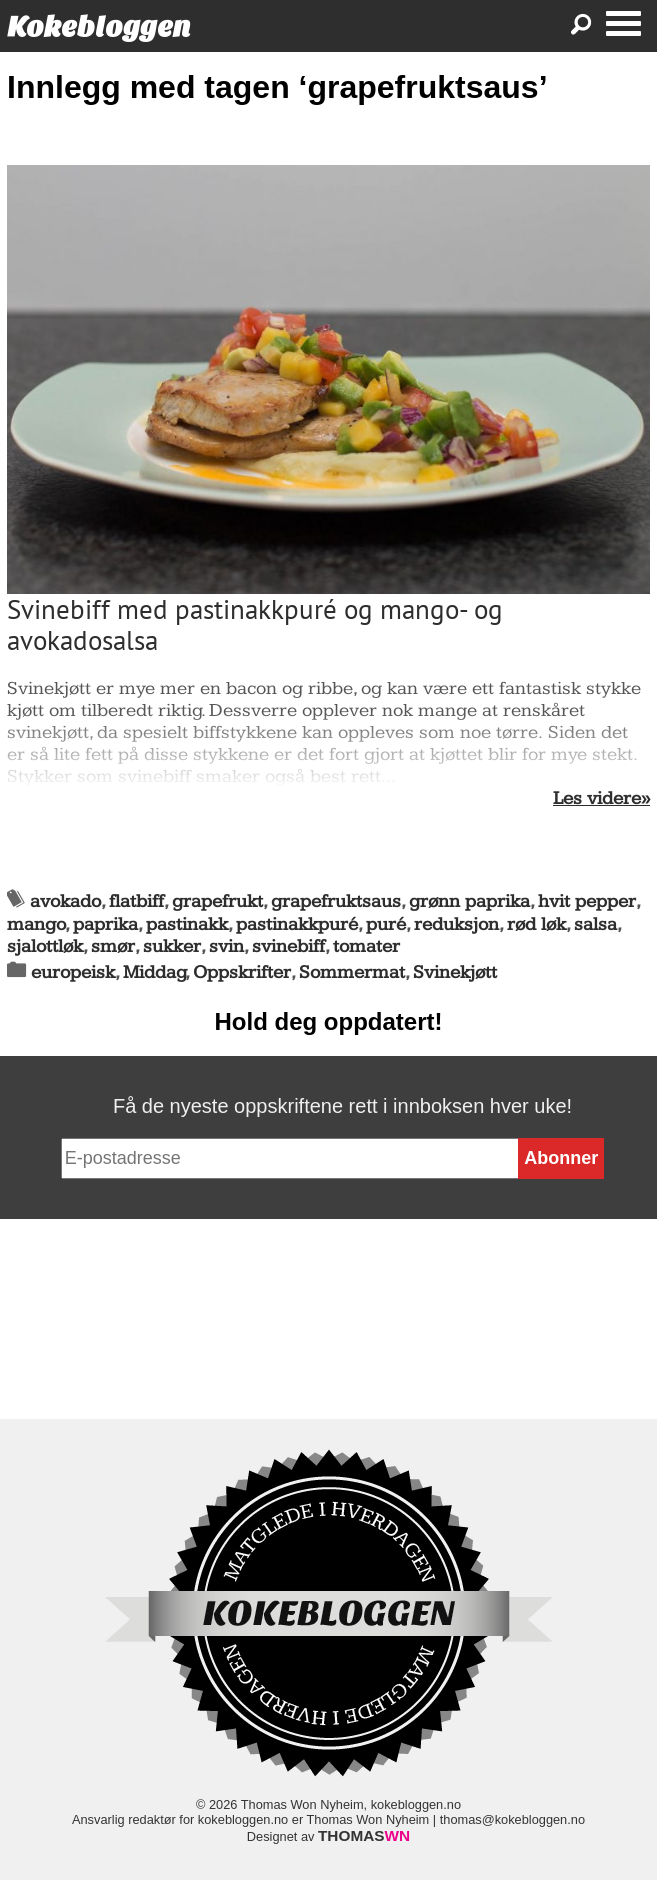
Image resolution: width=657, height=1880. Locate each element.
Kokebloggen (99, 26)
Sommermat (352, 972)
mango (36, 924)
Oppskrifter (242, 972)
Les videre (597, 799)
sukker (172, 946)
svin (226, 946)
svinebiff (288, 946)
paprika (105, 924)
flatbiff (136, 901)
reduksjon (456, 924)
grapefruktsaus (336, 901)
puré (386, 924)
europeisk (73, 972)
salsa (595, 924)
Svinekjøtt (455, 972)
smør (113, 946)
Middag (154, 972)
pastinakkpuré (297, 924)
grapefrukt (217, 901)
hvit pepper (587, 901)
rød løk (536, 924)
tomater (366, 946)
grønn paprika (469, 901)
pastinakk (187, 924)
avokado (65, 901)
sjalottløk (45, 946)
